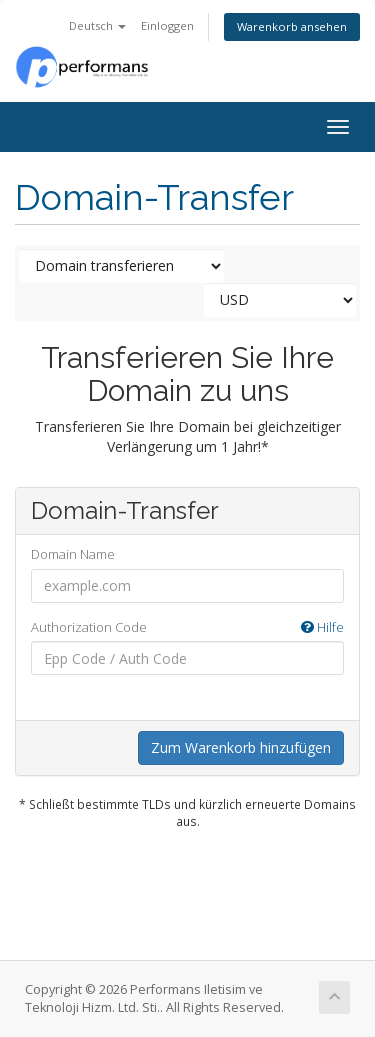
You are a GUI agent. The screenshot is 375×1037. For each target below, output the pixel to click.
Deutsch (97, 25)
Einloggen (167, 25)
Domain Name (73, 554)
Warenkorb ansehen (292, 26)
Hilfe (322, 627)
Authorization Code (187, 627)
